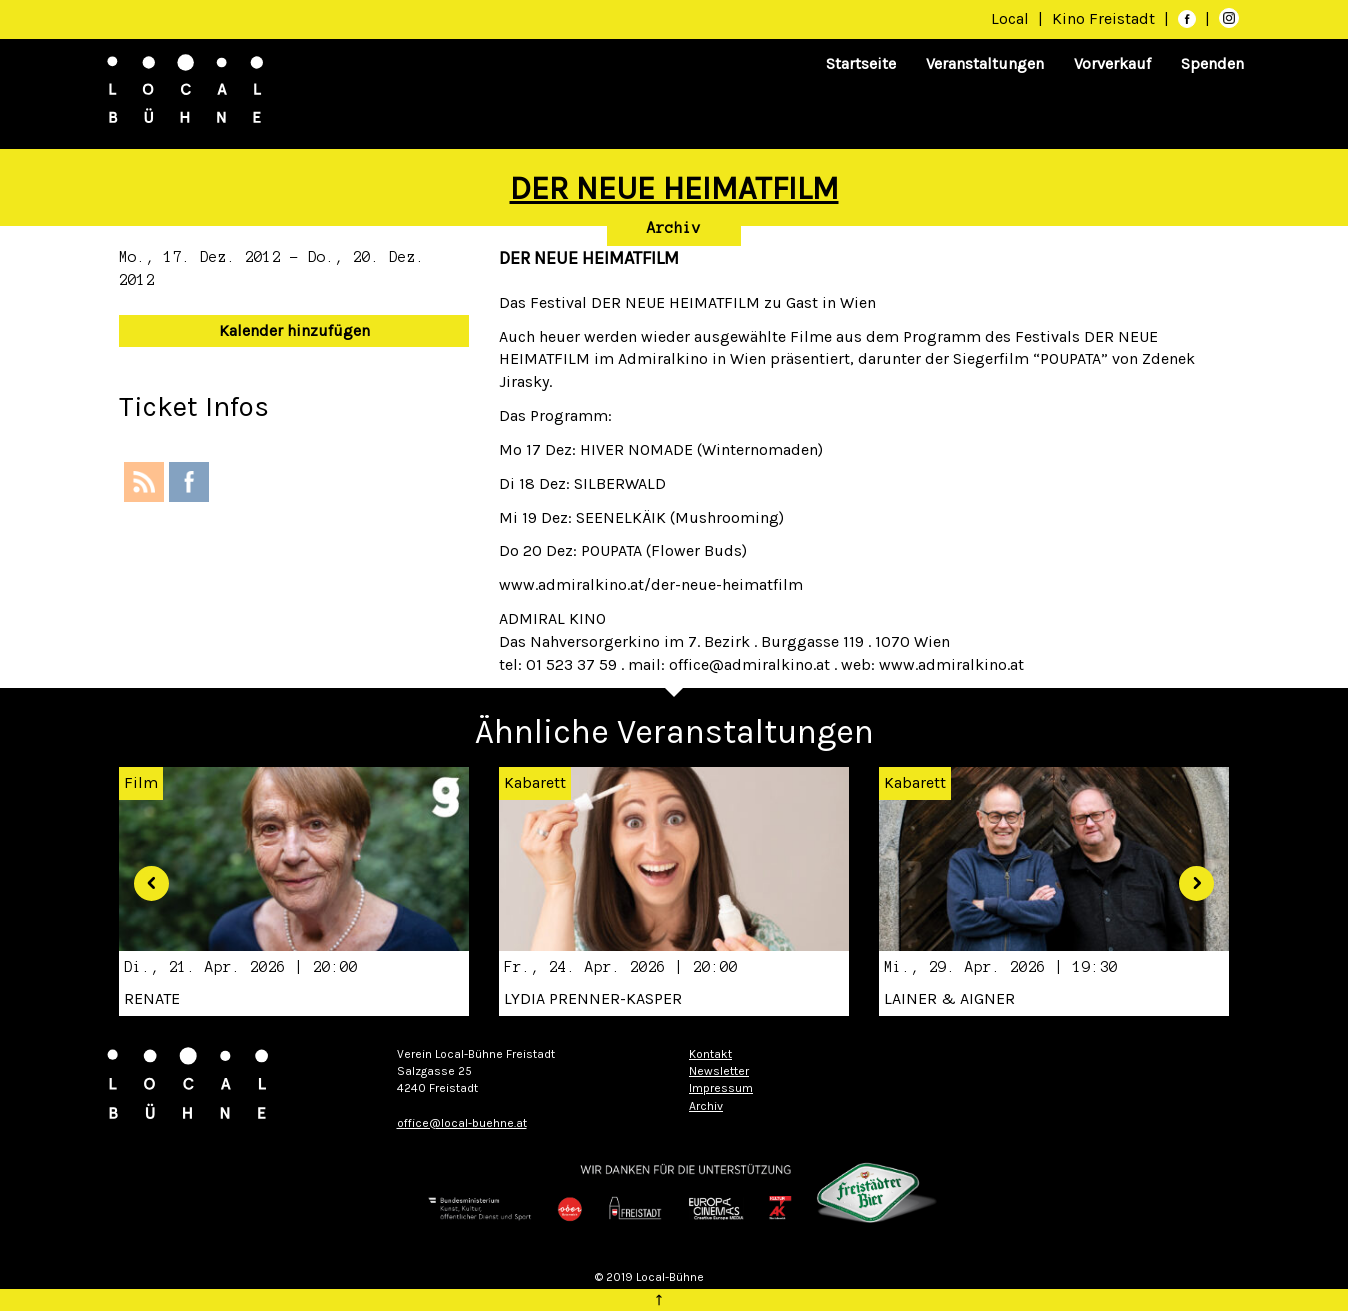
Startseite (861, 63)
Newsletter (719, 1071)
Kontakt (710, 1054)
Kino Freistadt (1105, 18)
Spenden (1212, 63)
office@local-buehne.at (462, 1123)
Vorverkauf (1112, 63)
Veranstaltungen (985, 63)
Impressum (721, 1088)
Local (1010, 18)
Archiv (674, 228)
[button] (144, 875)
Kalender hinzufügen (294, 330)
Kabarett (535, 782)
